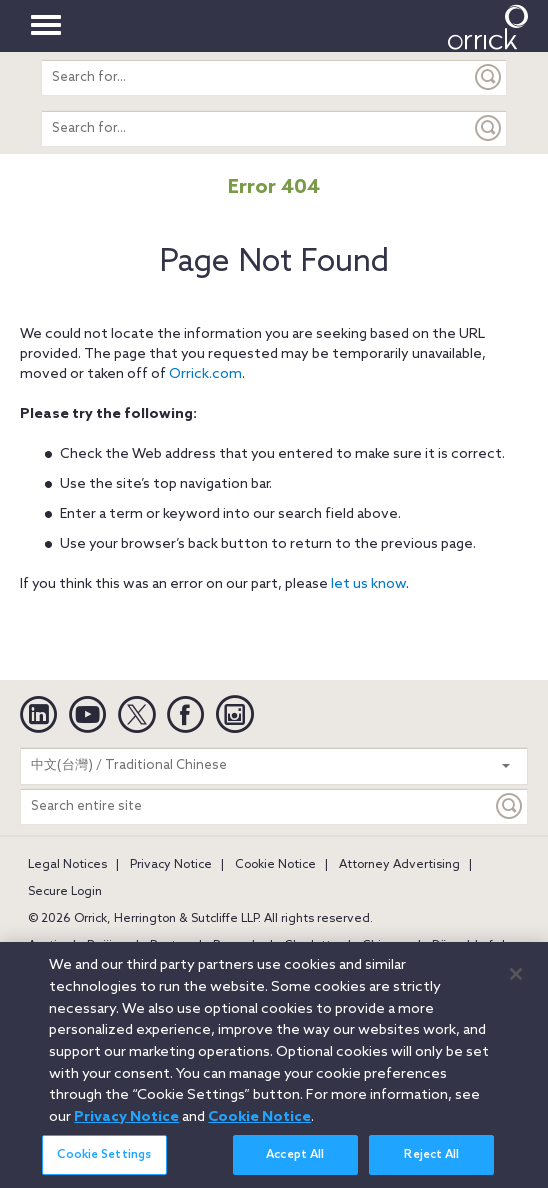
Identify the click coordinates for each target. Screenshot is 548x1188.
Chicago (385, 946)
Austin (46, 946)
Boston (170, 946)
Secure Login (65, 892)
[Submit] (489, 77)
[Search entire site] (256, 806)
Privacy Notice (171, 865)
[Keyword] (510, 806)
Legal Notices (67, 865)
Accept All (295, 1167)
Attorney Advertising (399, 865)
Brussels (237, 946)
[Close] (516, 985)
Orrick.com (205, 374)
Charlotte (311, 946)
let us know (368, 584)
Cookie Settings (104, 1167)
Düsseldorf (462, 946)
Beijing (107, 946)
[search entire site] (256, 77)
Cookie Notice (275, 865)
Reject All (431, 1167)
